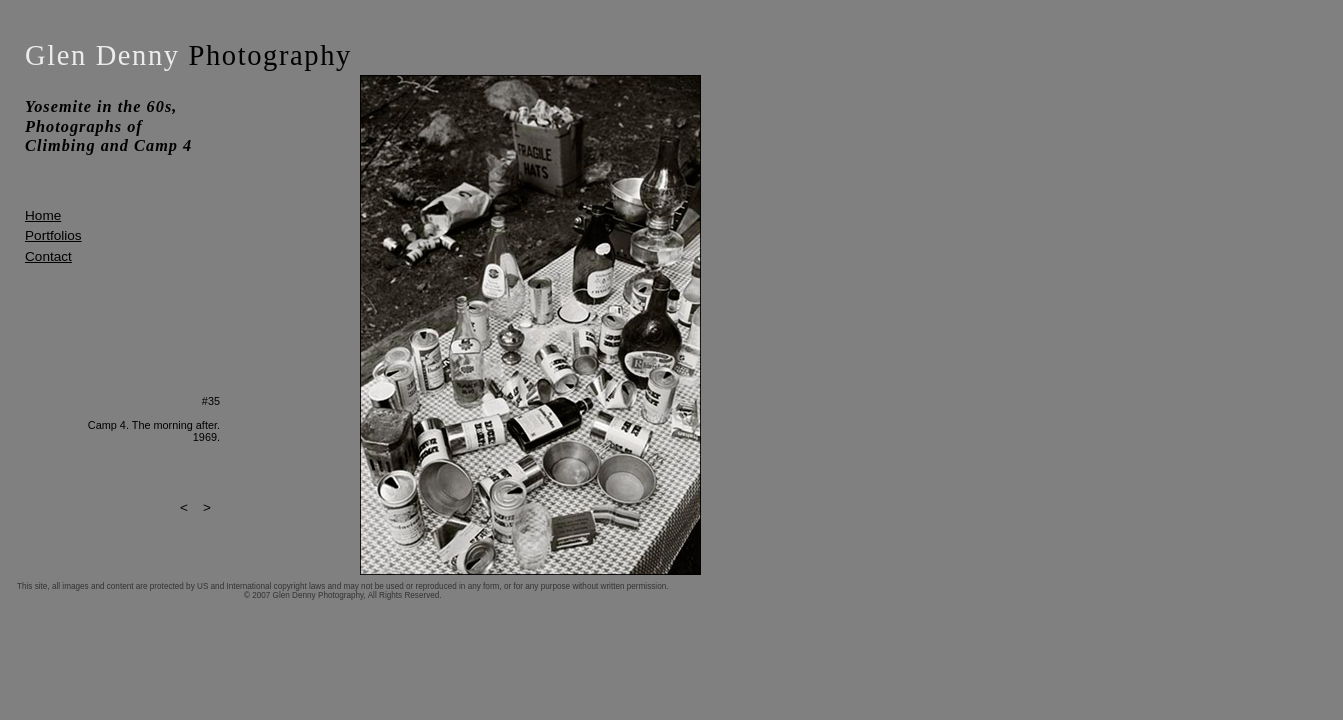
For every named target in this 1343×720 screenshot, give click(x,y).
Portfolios (53, 235)
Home (43, 215)
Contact (48, 256)
